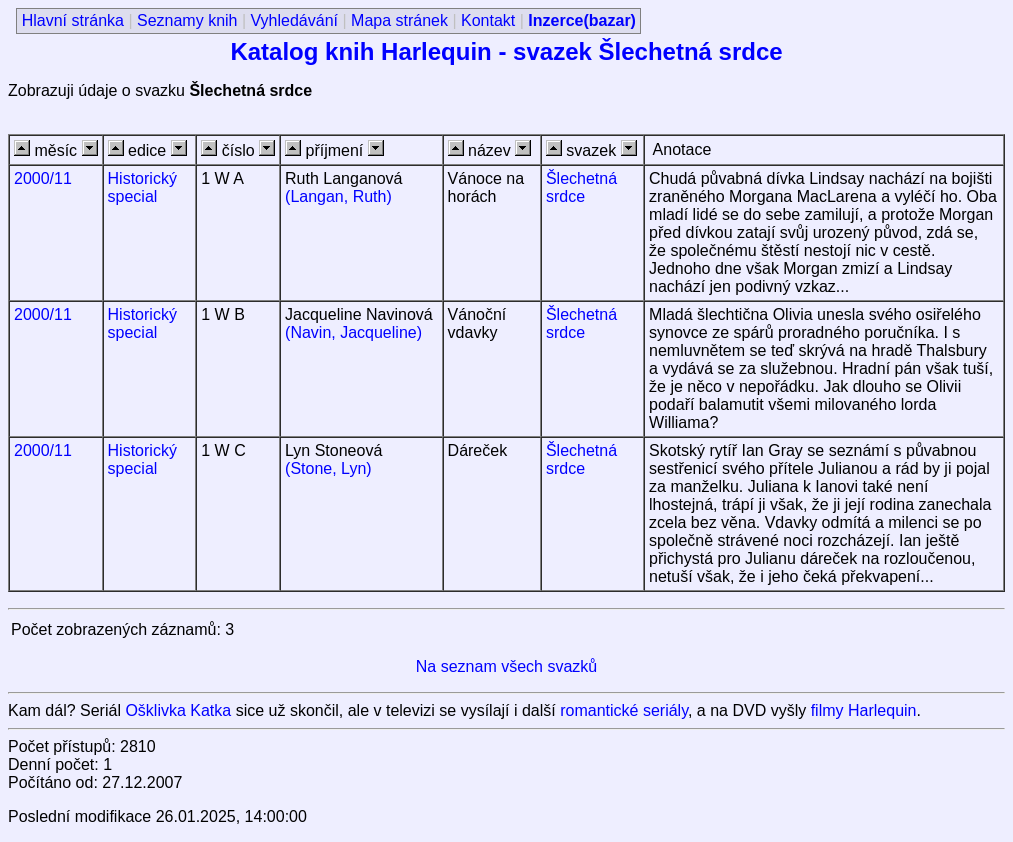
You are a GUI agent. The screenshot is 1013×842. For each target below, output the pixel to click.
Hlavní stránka (73, 20)
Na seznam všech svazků (506, 666)
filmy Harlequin (864, 710)
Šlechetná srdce (581, 187)
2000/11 (43, 178)
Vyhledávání (294, 20)
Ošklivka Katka (178, 710)
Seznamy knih (187, 20)
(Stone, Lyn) (328, 468)
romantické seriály (624, 710)
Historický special (142, 187)
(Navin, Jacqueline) (353, 332)
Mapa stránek (399, 20)
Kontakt (488, 20)
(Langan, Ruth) (338, 196)
